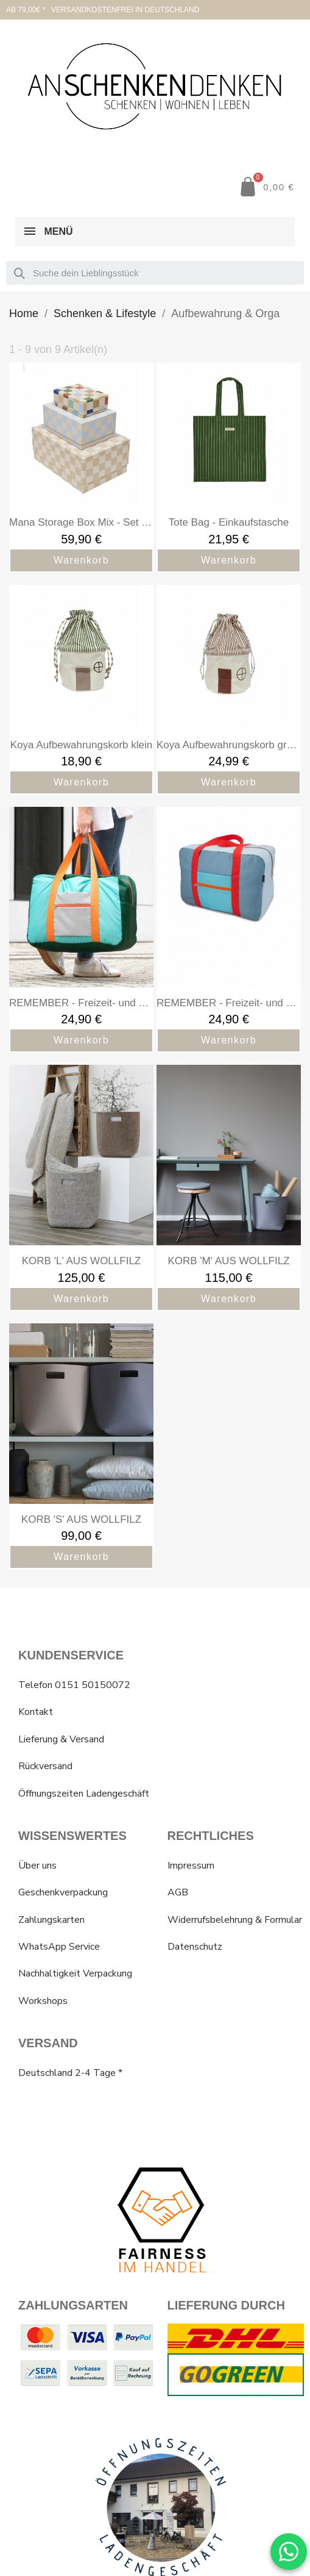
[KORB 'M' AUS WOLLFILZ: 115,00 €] (229, 1188)
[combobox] (155, 273)
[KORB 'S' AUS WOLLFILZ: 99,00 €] (81, 1446)
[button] (266, 186)
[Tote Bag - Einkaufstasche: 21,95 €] (229, 467)
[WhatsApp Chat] (288, 2551)
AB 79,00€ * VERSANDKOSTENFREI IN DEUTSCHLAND (102, 9)
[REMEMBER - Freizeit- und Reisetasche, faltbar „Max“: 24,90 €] (81, 930)
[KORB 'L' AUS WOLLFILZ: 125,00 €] (81, 1188)
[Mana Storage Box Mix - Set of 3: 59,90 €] (81, 467)
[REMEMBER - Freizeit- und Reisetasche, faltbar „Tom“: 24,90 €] (229, 930)
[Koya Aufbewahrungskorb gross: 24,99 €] (229, 690)
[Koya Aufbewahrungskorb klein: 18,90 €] (81, 690)
